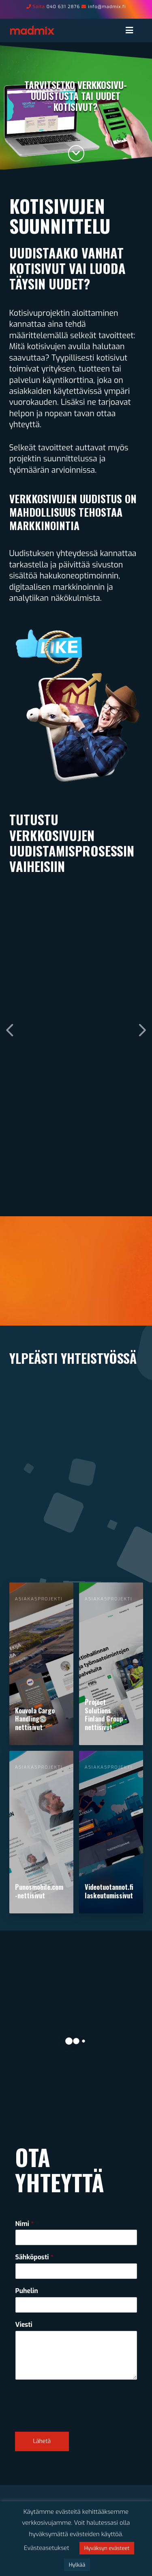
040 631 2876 (63, 7)
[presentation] (76, 2418)
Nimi (24, 2224)
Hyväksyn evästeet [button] (107, 2548)
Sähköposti (34, 2257)
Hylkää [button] (77, 2564)
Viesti (23, 2325)
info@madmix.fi (107, 7)
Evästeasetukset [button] (46, 2548)
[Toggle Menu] (133, 30)
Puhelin (26, 2291)
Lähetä (42, 2441)
